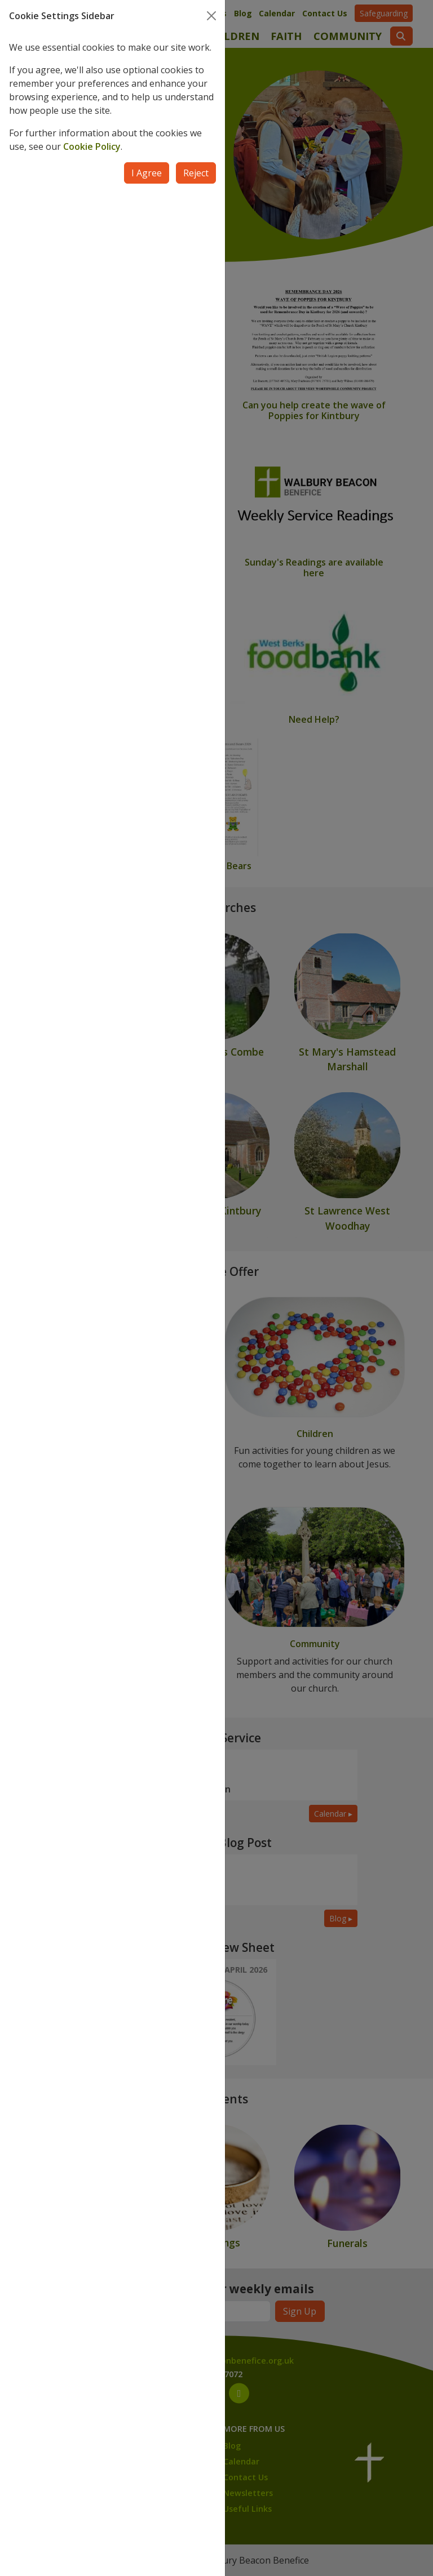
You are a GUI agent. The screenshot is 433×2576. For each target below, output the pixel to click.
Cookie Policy (92, 146)
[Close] (211, 16)
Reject (196, 173)
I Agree (146, 173)
